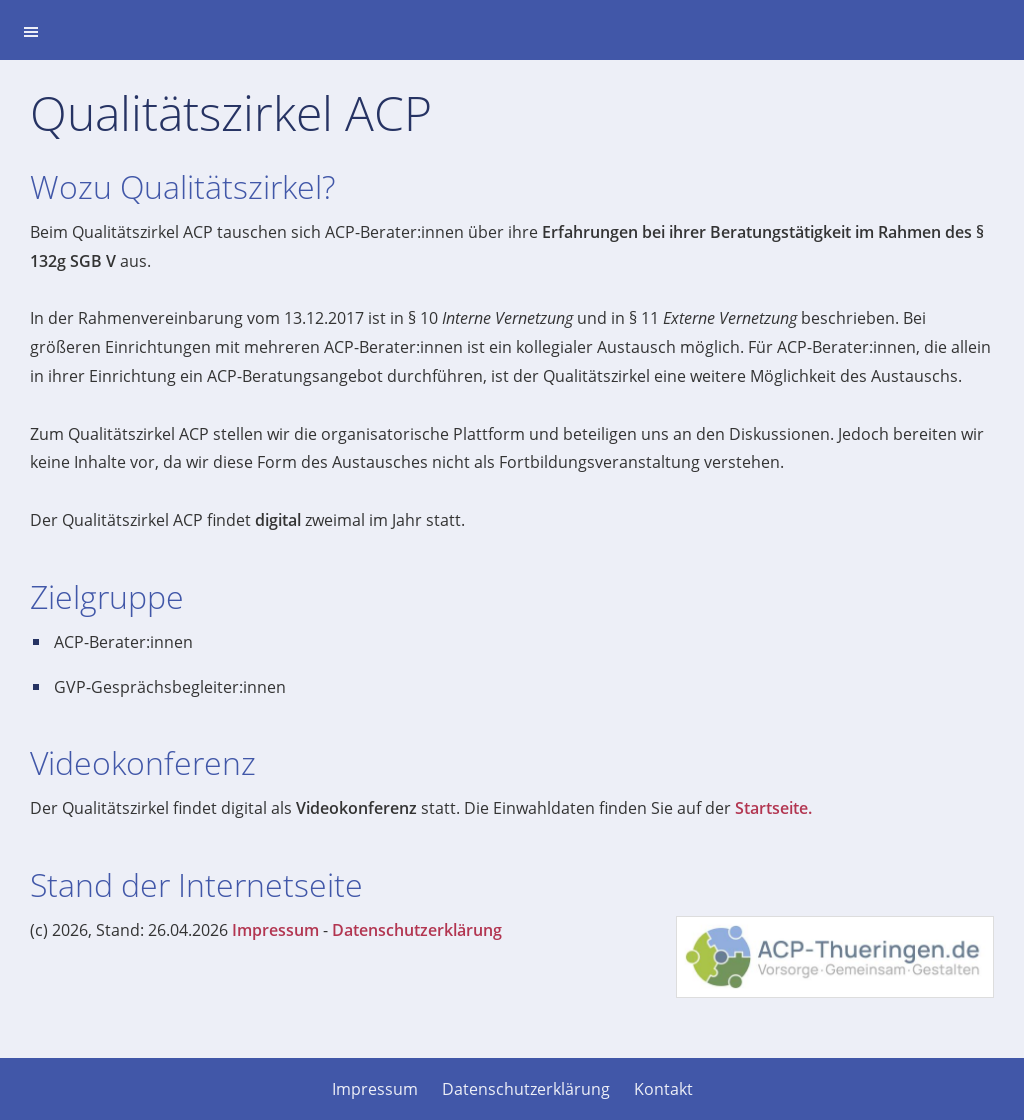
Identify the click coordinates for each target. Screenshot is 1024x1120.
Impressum (275, 930)
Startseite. (773, 808)
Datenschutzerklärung (417, 930)
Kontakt (663, 1089)
